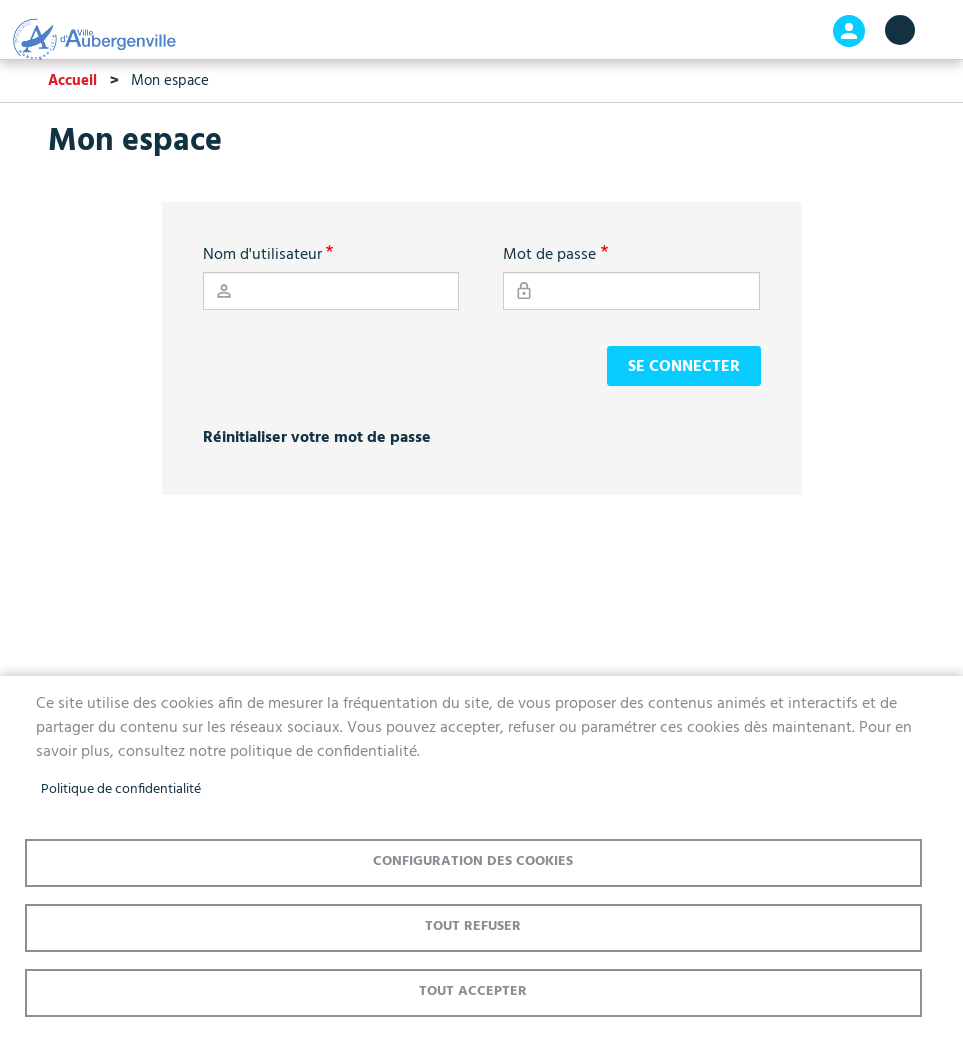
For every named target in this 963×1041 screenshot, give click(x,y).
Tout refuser (473, 926)
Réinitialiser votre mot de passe (317, 438)
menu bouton (900, 30)
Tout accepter (473, 991)
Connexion (849, 31)
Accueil (72, 81)
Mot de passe (549, 255)
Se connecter (684, 367)
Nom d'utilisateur (262, 255)
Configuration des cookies (473, 861)
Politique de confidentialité (121, 789)
